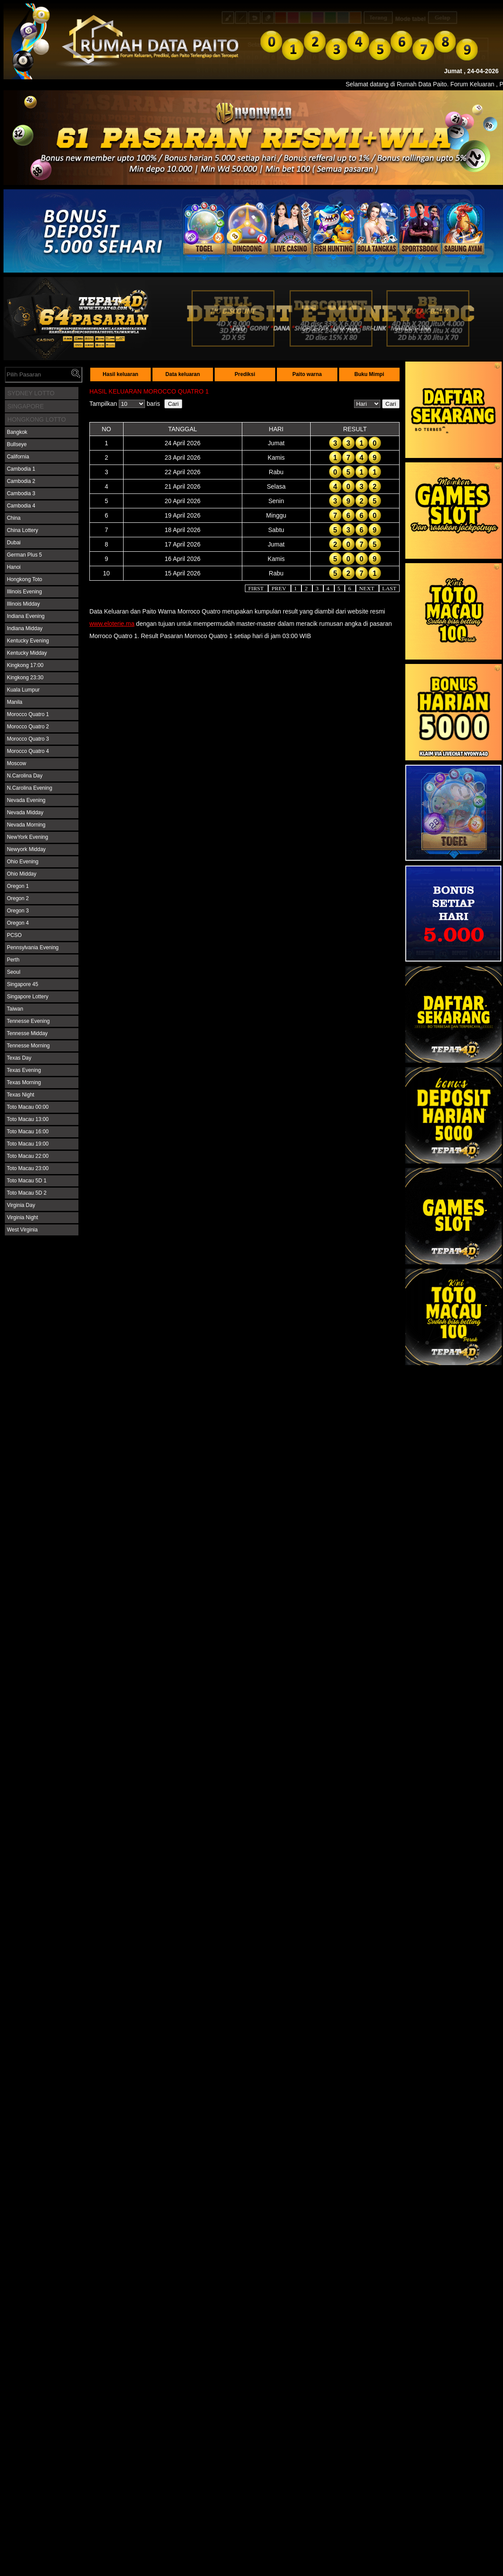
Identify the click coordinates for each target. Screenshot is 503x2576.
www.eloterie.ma (112, 623)
